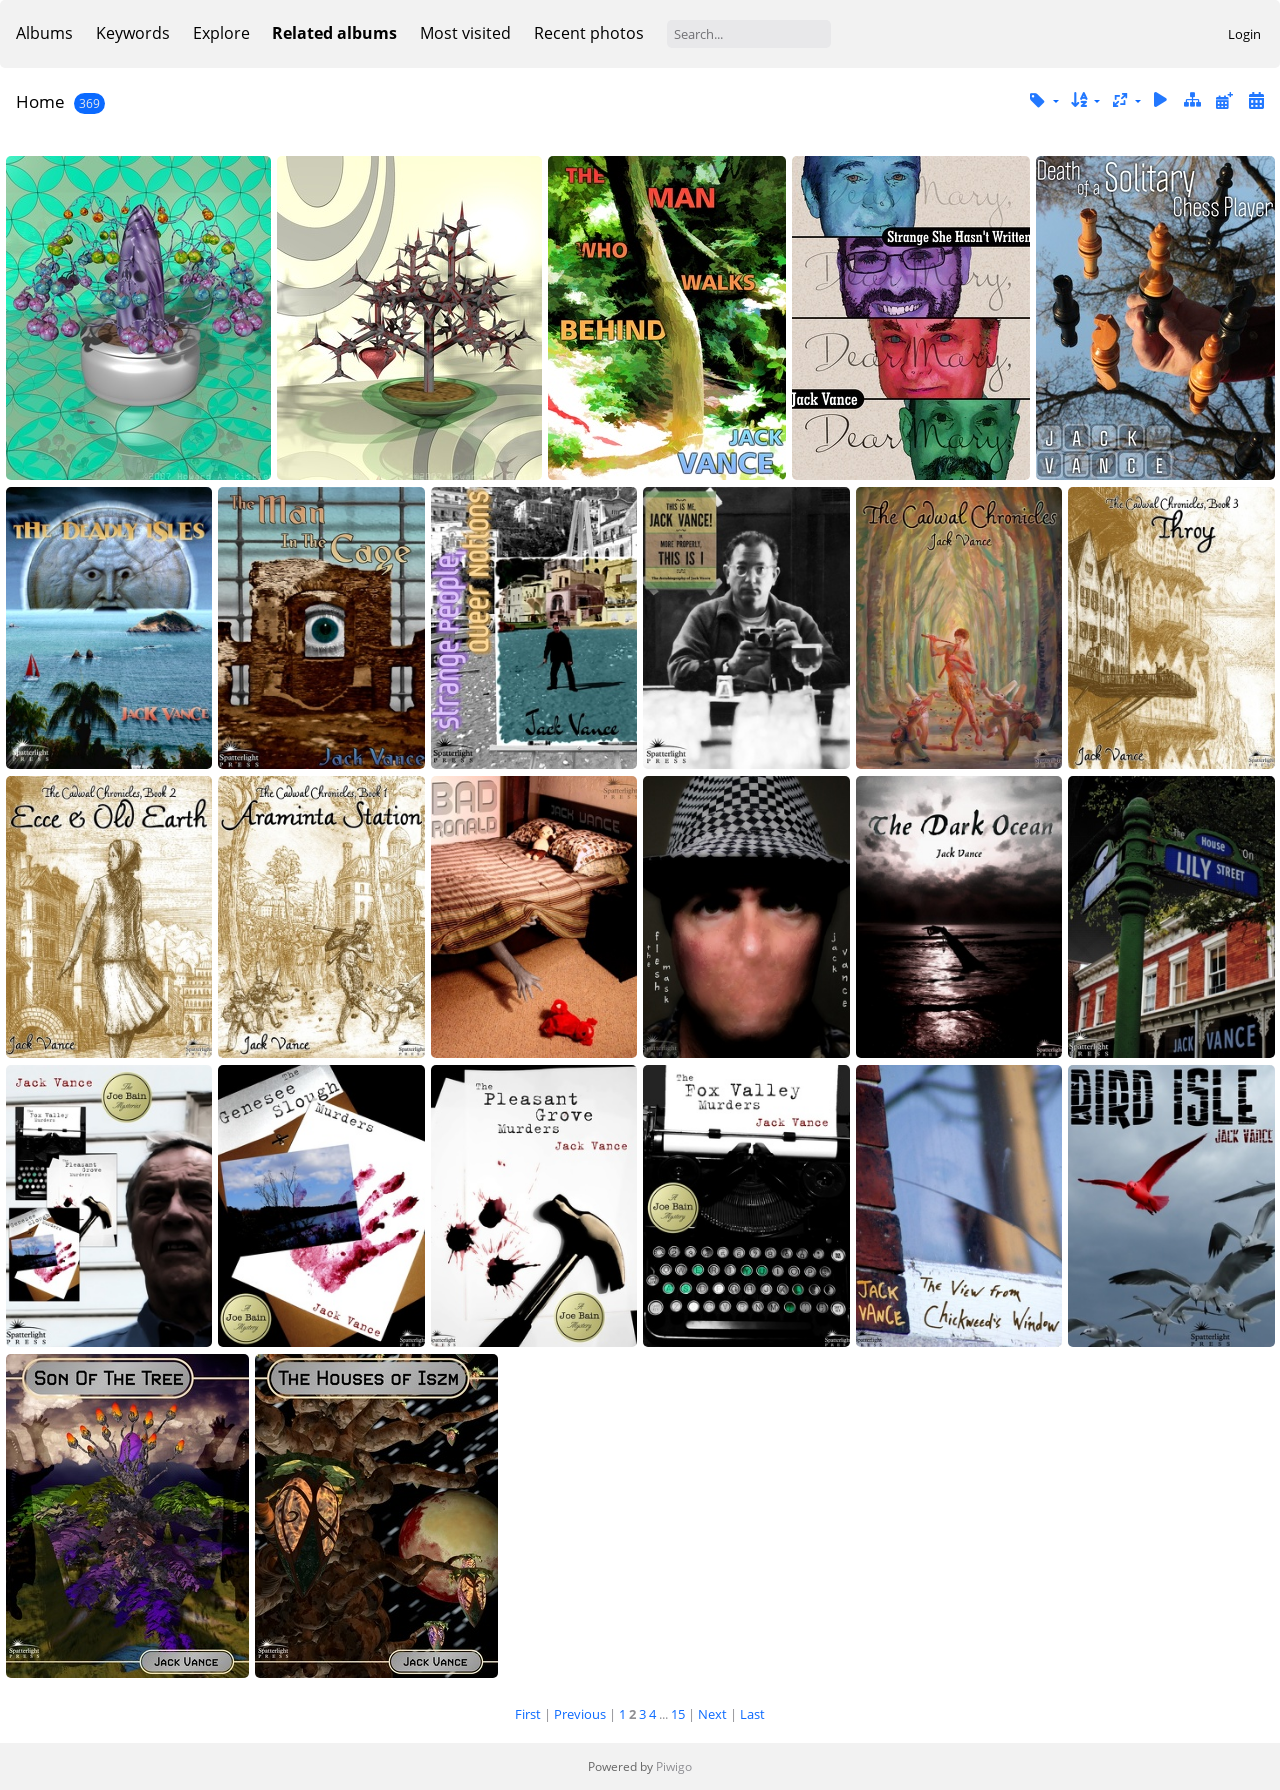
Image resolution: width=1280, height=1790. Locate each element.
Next (712, 1714)
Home (40, 101)
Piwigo (674, 1766)
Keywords (133, 33)
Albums (44, 33)
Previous (580, 1714)
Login (1244, 34)
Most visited (465, 33)
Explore (221, 33)
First (528, 1714)
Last (752, 1714)
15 (678, 1714)
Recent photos (589, 33)
